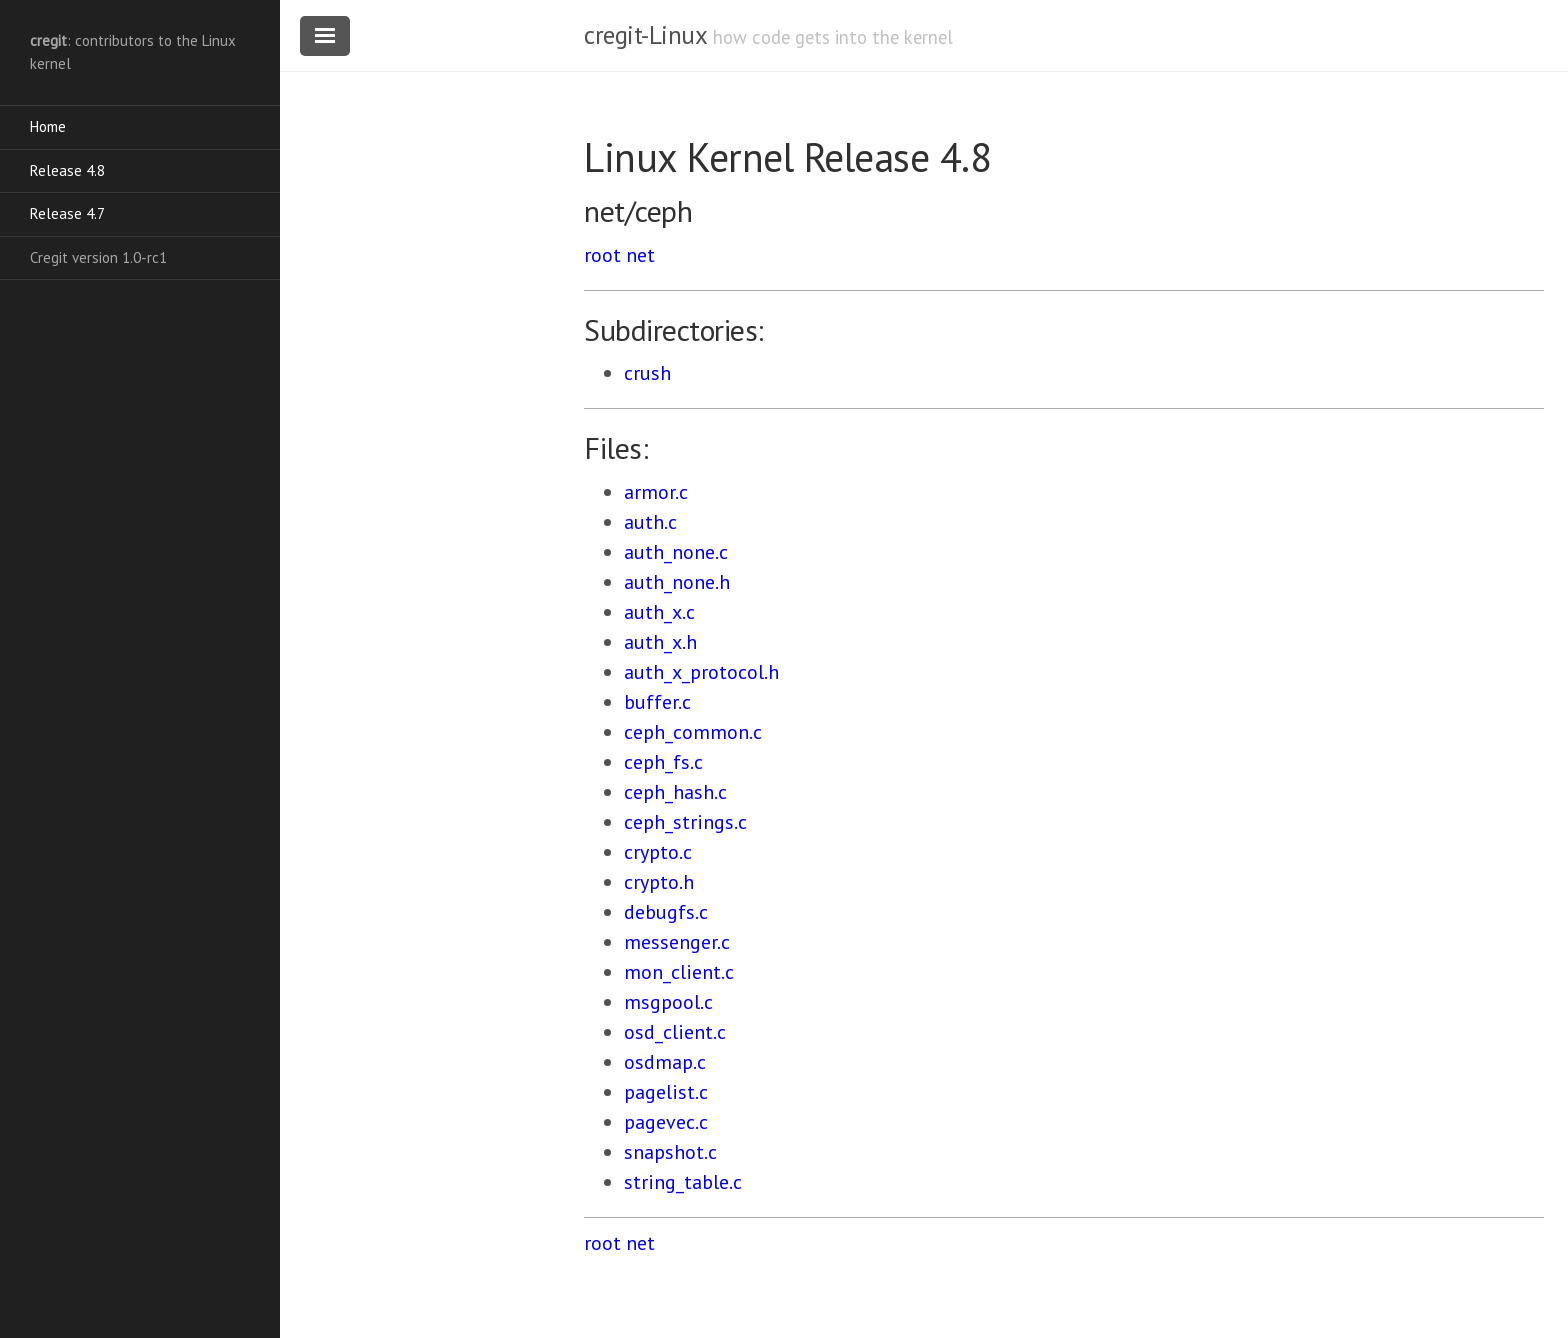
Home (48, 126)
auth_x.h (660, 642)
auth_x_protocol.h (701, 672)
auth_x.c (659, 612)
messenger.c (677, 942)
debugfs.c (666, 912)
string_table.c (683, 1182)
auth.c (650, 522)
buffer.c (657, 702)
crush (647, 373)
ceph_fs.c (663, 762)
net (640, 255)
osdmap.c (665, 1062)
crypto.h (659, 882)
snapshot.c (670, 1152)
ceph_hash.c (675, 792)
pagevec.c (666, 1122)
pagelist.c (666, 1092)
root (602, 255)
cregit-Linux (645, 35)
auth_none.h (677, 582)
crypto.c (658, 852)
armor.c (656, 492)
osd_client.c (675, 1032)
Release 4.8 (67, 170)
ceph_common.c (693, 732)
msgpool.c (668, 1002)
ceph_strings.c (685, 822)
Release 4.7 (67, 213)
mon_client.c (679, 972)
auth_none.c (676, 552)
